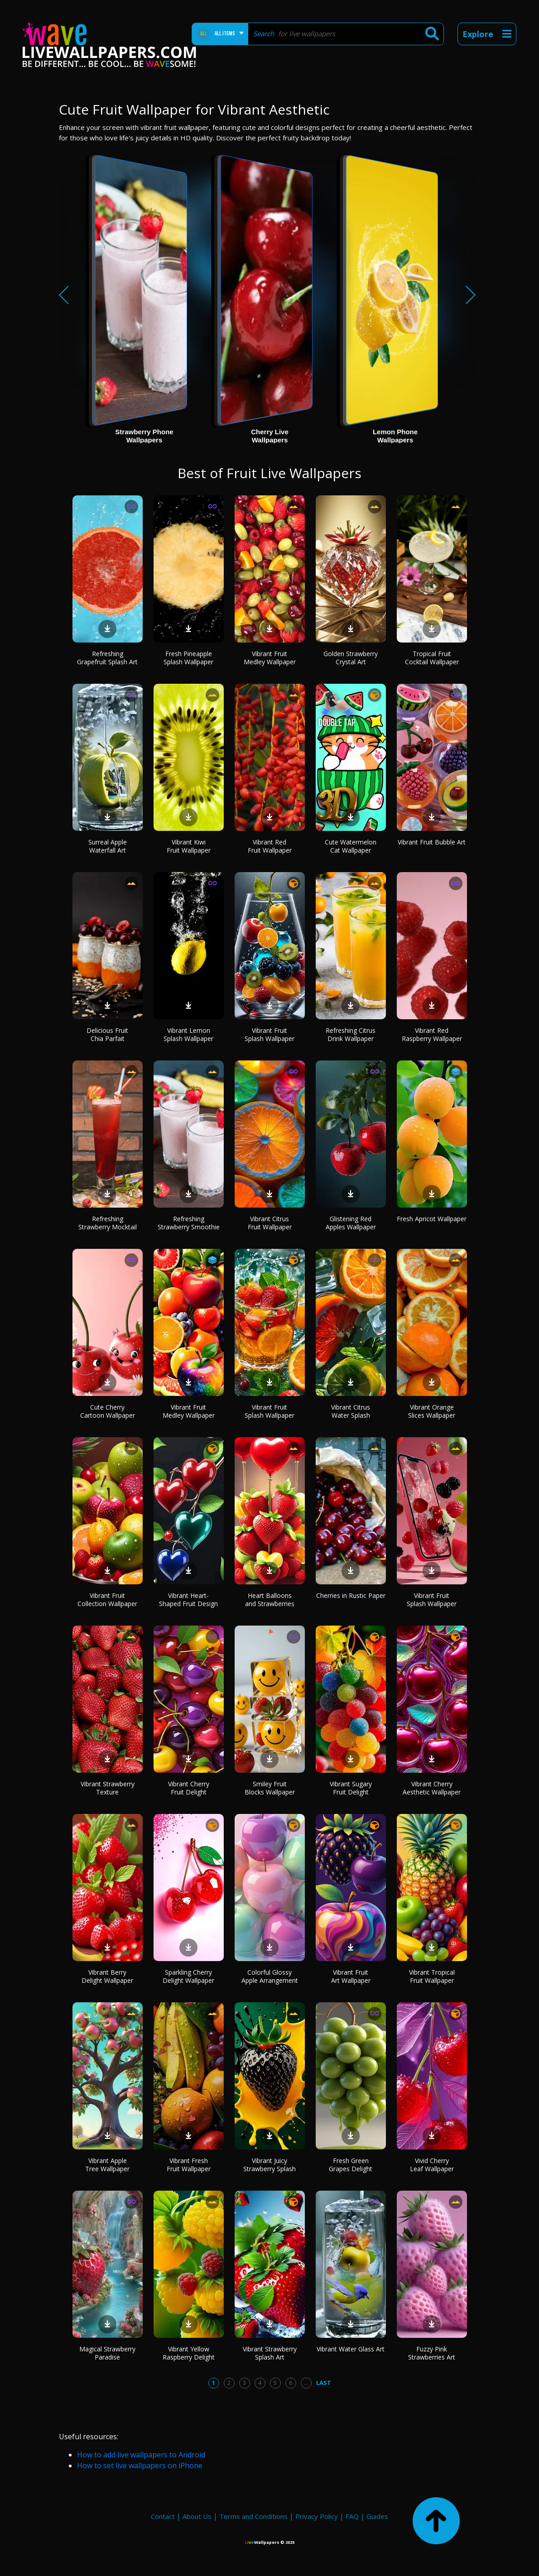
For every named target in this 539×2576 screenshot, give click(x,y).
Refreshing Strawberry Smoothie (189, 1222)
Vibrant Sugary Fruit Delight (351, 1788)
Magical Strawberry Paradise (107, 2353)
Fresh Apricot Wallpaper (432, 1218)
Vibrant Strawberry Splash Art (270, 2353)
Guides (377, 2516)
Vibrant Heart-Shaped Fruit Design (188, 1599)
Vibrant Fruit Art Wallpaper (351, 1976)
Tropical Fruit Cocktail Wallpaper (432, 657)
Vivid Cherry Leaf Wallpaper (432, 2164)
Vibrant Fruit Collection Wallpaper (107, 1599)
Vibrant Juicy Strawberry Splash (269, 2164)
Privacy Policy (316, 2516)
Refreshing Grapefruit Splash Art (107, 657)
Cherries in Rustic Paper (350, 1595)
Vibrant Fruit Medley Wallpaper (270, 657)
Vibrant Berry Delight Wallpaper (107, 1976)
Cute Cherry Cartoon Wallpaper (107, 1411)
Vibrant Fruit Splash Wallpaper (269, 1034)
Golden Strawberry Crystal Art (350, 657)
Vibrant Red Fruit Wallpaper (270, 846)
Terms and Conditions (253, 2516)
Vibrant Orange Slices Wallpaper (431, 1411)
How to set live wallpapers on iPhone (139, 2465)
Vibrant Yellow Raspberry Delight (189, 2353)
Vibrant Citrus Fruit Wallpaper (270, 1222)
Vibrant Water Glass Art (351, 2349)
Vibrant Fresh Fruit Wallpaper (189, 2164)
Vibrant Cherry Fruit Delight (188, 1788)
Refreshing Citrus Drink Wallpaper (350, 1034)
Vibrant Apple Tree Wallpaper (107, 2164)
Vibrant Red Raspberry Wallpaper (432, 1034)
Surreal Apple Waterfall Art (107, 846)
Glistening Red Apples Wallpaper (351, 1222)
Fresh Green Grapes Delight (350, 2164)
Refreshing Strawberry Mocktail (107, 1222)
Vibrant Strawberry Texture (108, 1788)
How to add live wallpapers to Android (141, 2455)
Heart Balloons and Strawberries (269, 1599)
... (306, 2383)
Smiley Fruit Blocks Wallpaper (270, 1788)
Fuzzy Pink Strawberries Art (431, 2353)
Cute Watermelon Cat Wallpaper (350, 846)
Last (323, 2383)
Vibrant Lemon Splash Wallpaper (188, 1034)
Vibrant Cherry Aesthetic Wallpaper (432, 1788)
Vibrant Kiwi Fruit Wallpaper (189, 846)
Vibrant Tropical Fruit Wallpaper (432, 1976)
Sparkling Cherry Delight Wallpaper (188, 1976)
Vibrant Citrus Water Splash (350, 1411)
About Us (197, 2516)
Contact (163, 2516)
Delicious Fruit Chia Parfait (107, 1034)
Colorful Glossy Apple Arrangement (269, 1976)
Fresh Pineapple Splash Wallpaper (188, 657)
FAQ (352, 2516)
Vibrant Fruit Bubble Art (432, 842)
